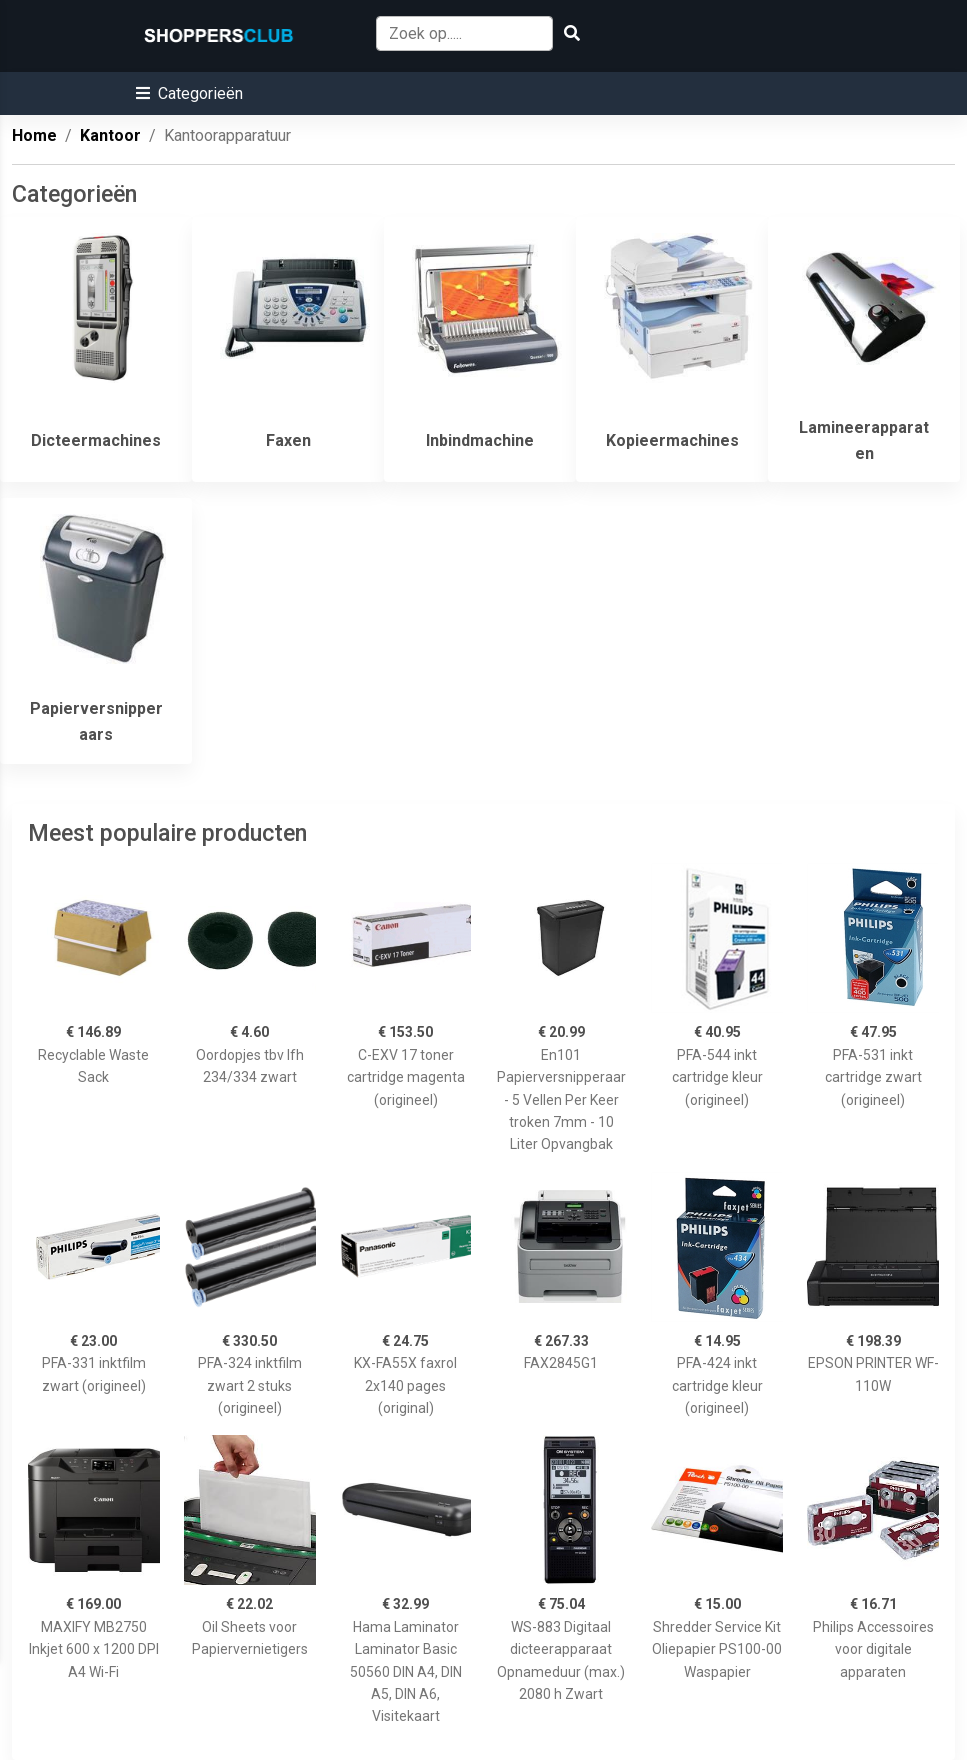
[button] (189, 93)
